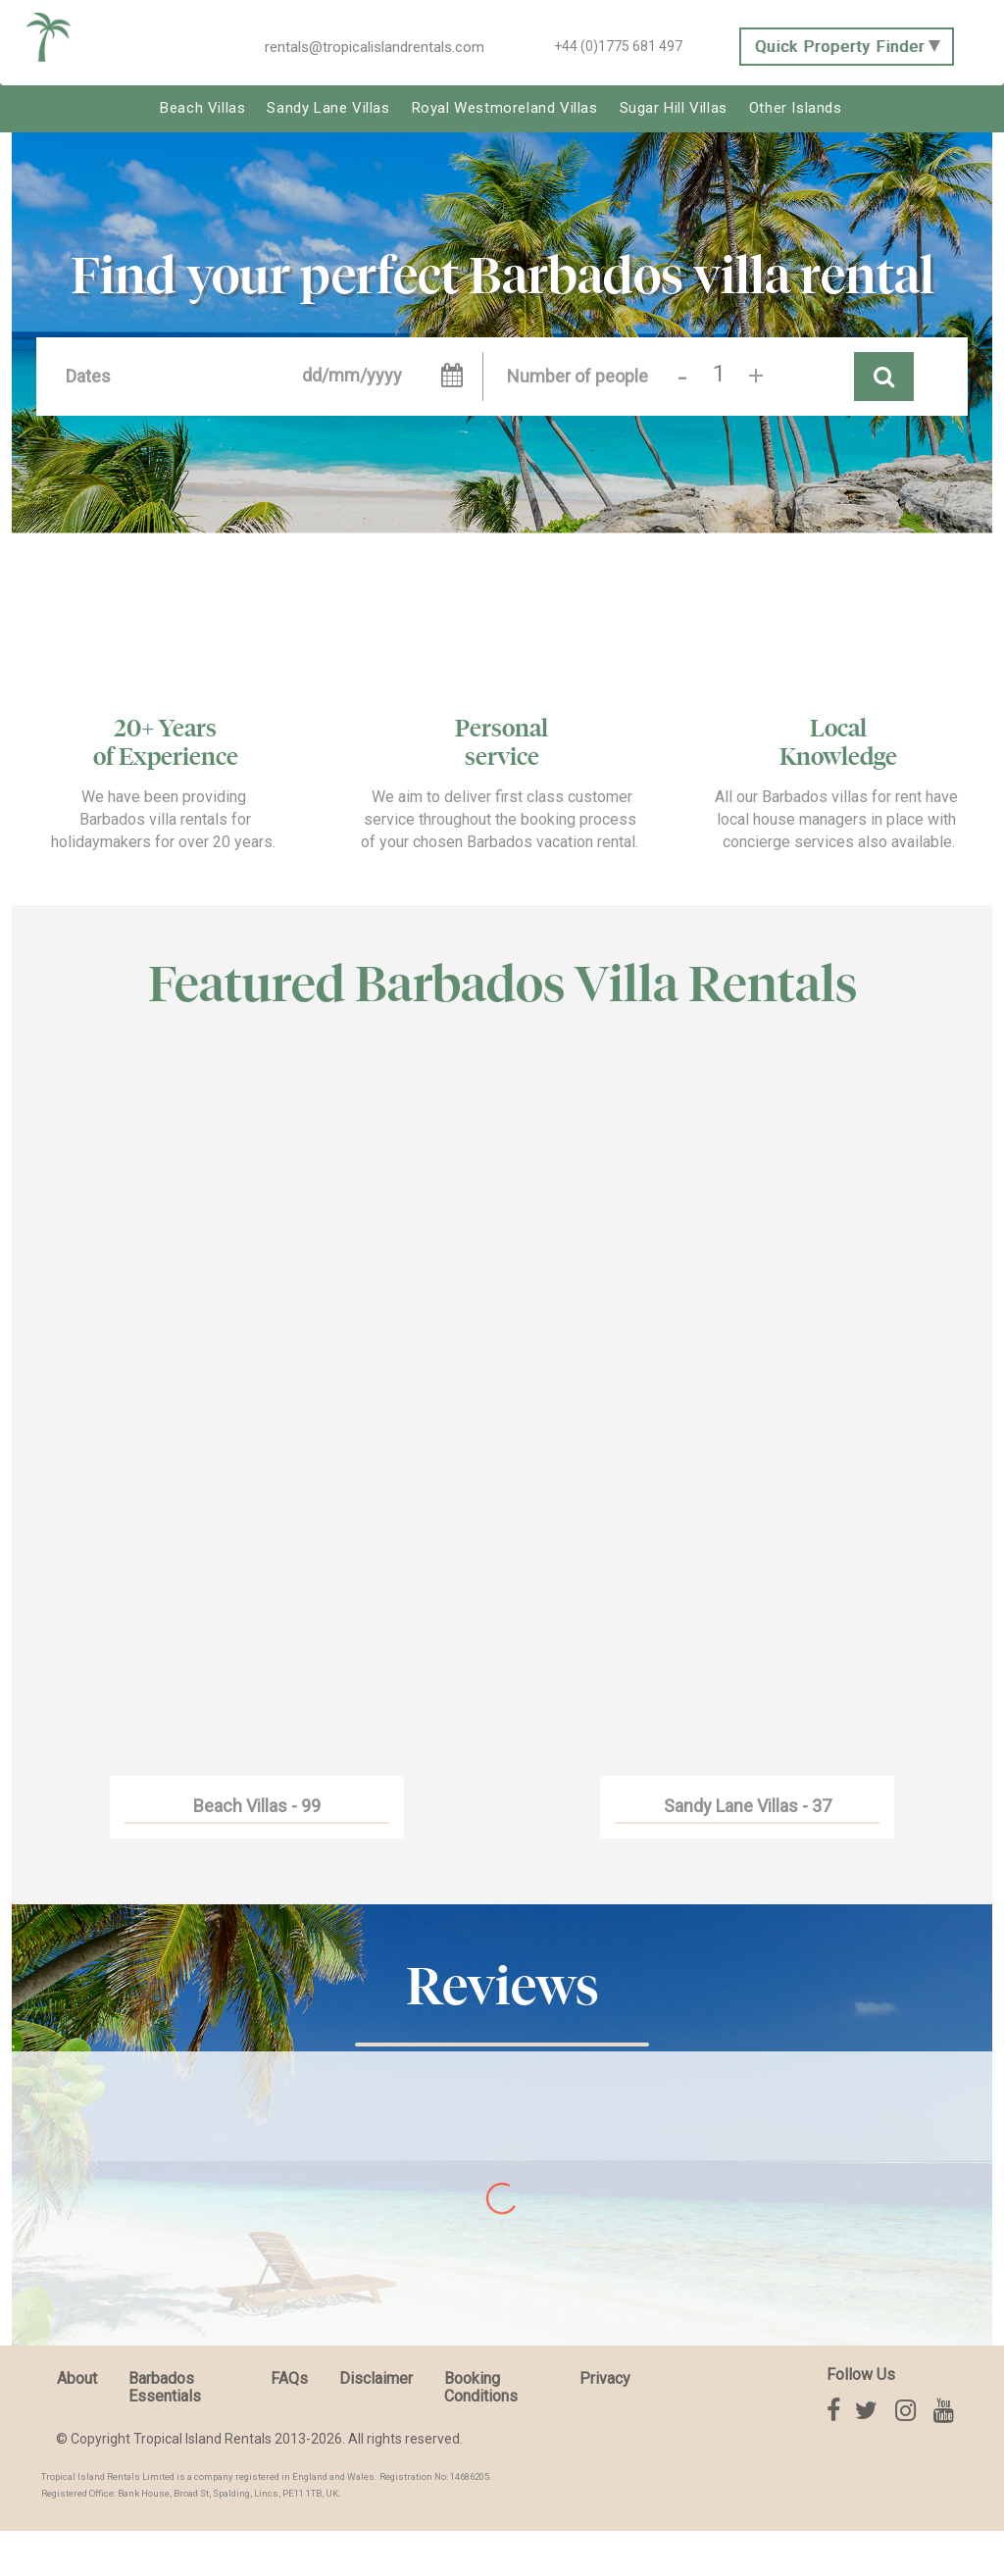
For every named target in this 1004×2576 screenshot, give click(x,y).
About (77, 2378)
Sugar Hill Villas (674, 108)
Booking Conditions (481, 2387)
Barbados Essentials (164, 2387)
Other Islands (795, 108)
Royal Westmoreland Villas (505, 108)
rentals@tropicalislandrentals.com (374, 47)
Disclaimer (376, 2378)
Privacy (604, 2378)
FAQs (289, 2378)
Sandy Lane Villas (328, 108)
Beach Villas (202, 108)
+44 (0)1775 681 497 (618, 46)
